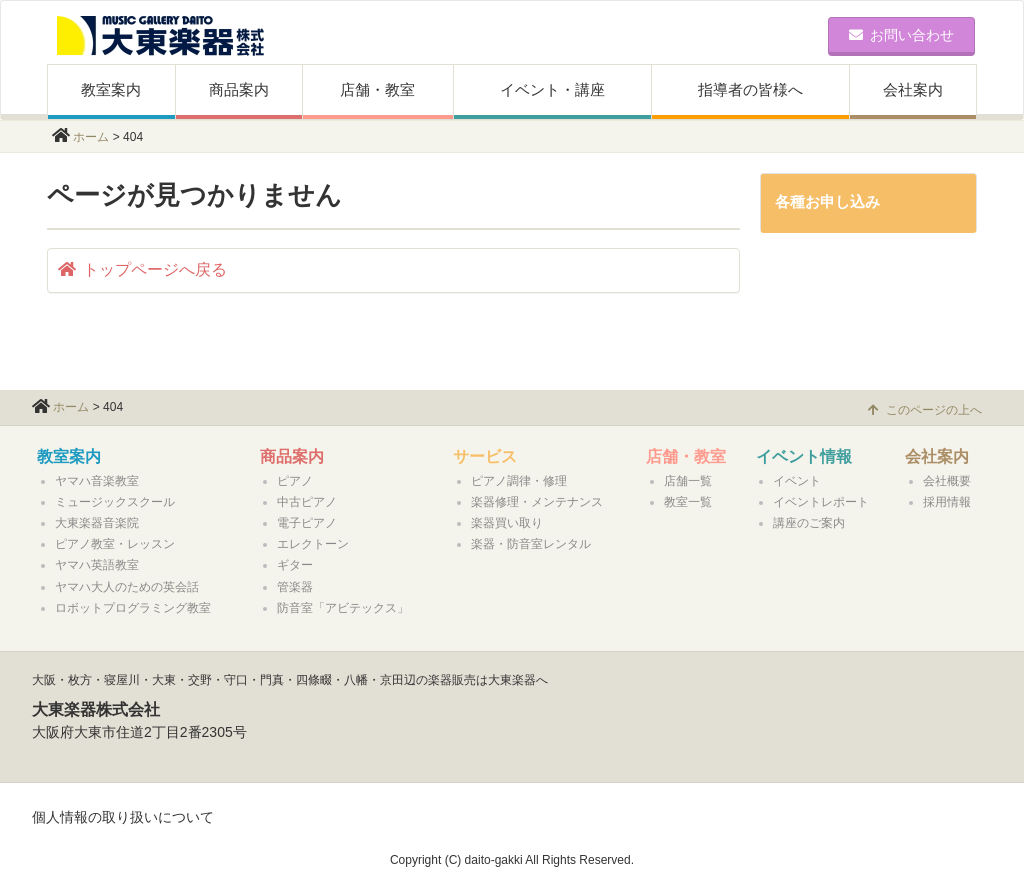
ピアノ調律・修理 (519, 481)
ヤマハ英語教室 (97, 565)
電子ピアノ (307, 523)
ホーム (91, 137)
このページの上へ (925, 410)
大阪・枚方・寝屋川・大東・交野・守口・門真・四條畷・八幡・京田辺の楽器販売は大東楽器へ (290, 680)
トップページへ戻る (142, 269)
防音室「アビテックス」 (343, 608)
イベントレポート (821, 502)
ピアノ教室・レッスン (115, 544)
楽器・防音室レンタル (531, 544)
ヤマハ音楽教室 (97, 481)
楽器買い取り (507, 523)
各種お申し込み (827, 201)
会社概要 (947, 481)
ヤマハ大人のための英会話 (127, 587)
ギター (295, 565)
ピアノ (295, 481)
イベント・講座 (552, 89)
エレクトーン (313, 544)
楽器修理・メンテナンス (537, 502)
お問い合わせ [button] (901, 35)
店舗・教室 (377, 89)
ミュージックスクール (115, 502)
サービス (485, 456)
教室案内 (111, 89)
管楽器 (295, 587)
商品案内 (239, 89)
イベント (797, 481)
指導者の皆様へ (750, 89)
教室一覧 (688, 502)
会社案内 (913, 89)
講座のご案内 (809, 523)
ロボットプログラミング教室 (133, 608)
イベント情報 (804, 456)
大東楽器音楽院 (97, 523)
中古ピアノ (307, 502)
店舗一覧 (688, 481)
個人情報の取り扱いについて (123, 817)
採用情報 (947, 502)
